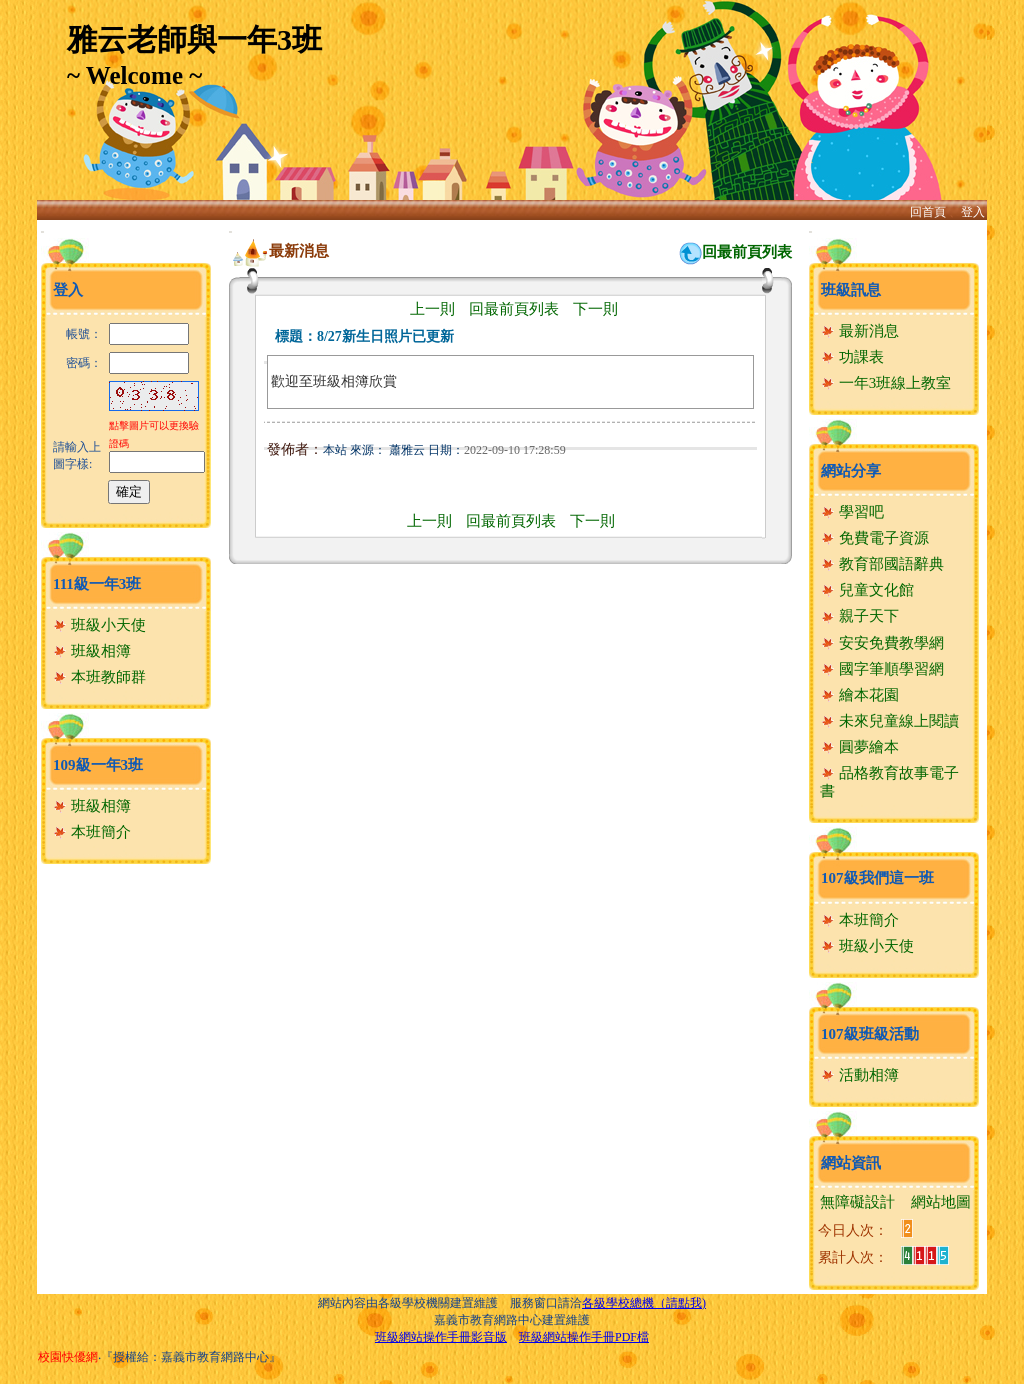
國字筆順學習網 (882, 669)
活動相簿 (859, 1075)
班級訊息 (851, 290)
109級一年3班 (98, 765)
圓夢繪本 (859, 747)
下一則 (595, 309)
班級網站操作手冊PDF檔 (584, 1337)
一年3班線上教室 (885, 383)
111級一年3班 (97, 584)
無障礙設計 (857, 1202)
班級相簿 (91, 651)
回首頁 (928, 212)
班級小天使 (99, 625)
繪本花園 (859, 695)
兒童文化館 (867, 590)
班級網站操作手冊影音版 (441, 1337)
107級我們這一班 (877, 878)
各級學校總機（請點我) (644, 1303)
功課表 (852, 357)
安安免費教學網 (882, 643)
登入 (973, 212)
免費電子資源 (874, 538)
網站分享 (851, 471)
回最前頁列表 (747, 252)
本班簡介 (91, 832)
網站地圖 (941, 1202)
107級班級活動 (870, 1034)
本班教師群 (99, 677)
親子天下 (859, 616)
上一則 (432, 309)
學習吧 (852, 512)
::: (42, 231)
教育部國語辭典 (882, 564)
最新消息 (859, 331)
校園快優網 (68, 1357)
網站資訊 (851, 1163)
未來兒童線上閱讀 (889, 721)
